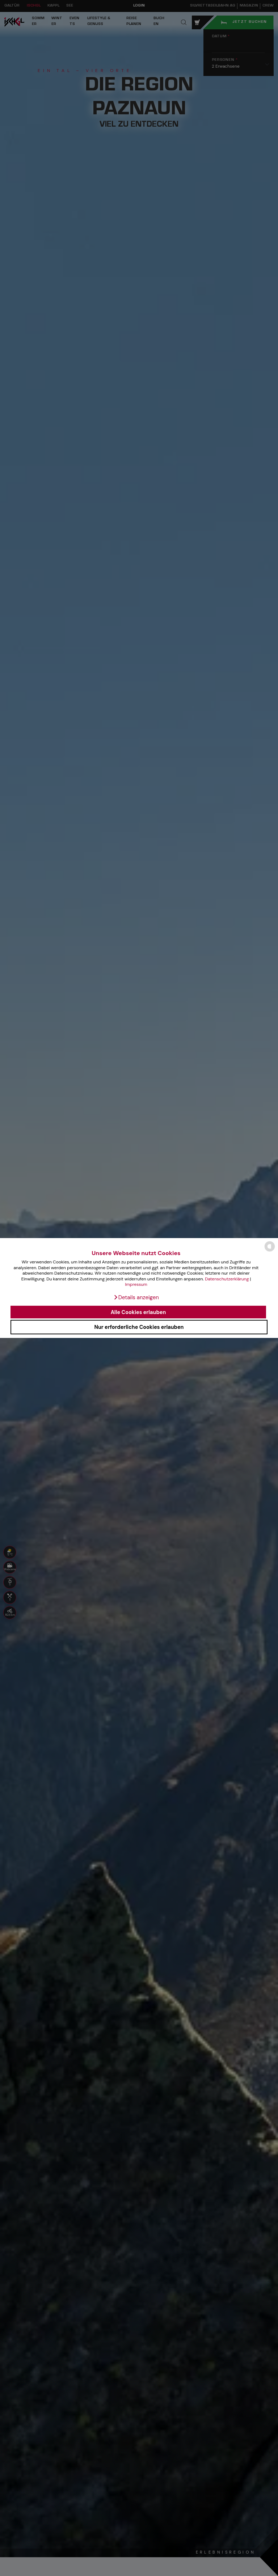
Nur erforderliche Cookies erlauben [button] (139, 1327)
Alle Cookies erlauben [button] (138, 1312)
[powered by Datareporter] (269, 1251)
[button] (136, 1297)
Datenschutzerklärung (227, 1279)
